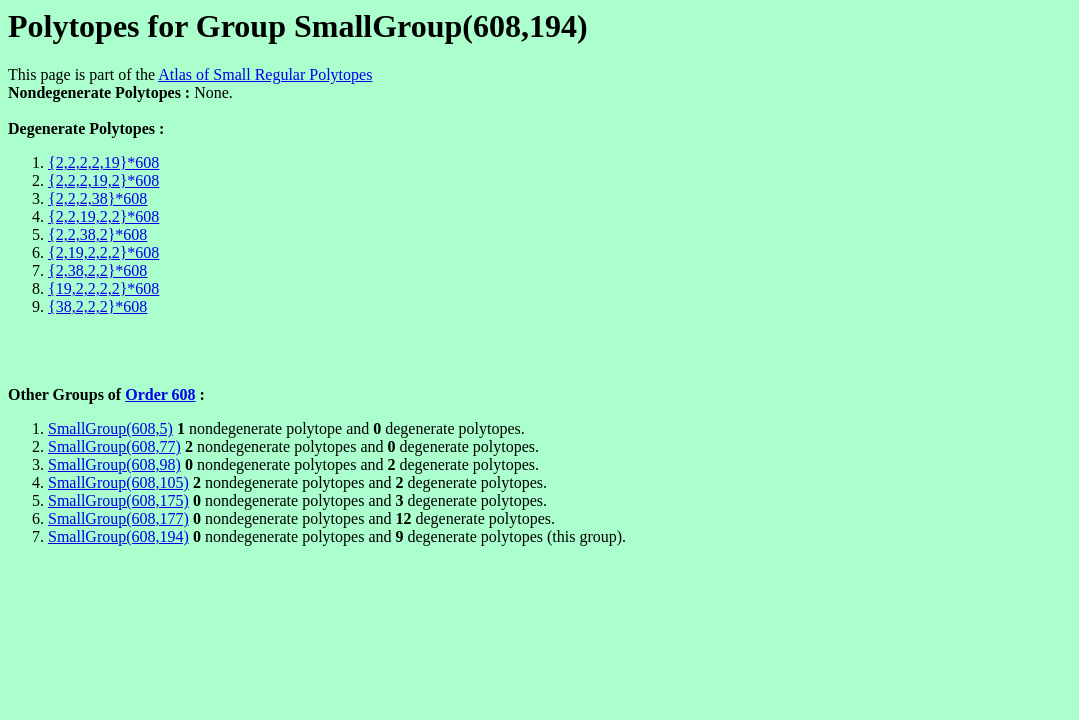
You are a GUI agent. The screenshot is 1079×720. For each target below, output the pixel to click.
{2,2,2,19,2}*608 (103, 180)
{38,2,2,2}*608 (97, 306)
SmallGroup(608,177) (118, 518)
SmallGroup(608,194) (118, 536)
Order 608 (160, 394)
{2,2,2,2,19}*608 (103, 162)
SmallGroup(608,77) (114, 446)
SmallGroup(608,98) (114, 464)
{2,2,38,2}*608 (97, 234)
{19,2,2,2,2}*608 (103, 288)
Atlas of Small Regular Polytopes (265, 74)
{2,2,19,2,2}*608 (103, 216)
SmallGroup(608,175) (118, 500)
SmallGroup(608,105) (118, 482)
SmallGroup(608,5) (110, 428)
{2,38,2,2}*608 (97, 270)
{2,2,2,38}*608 (97, 198)
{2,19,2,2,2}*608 (103, 252)
